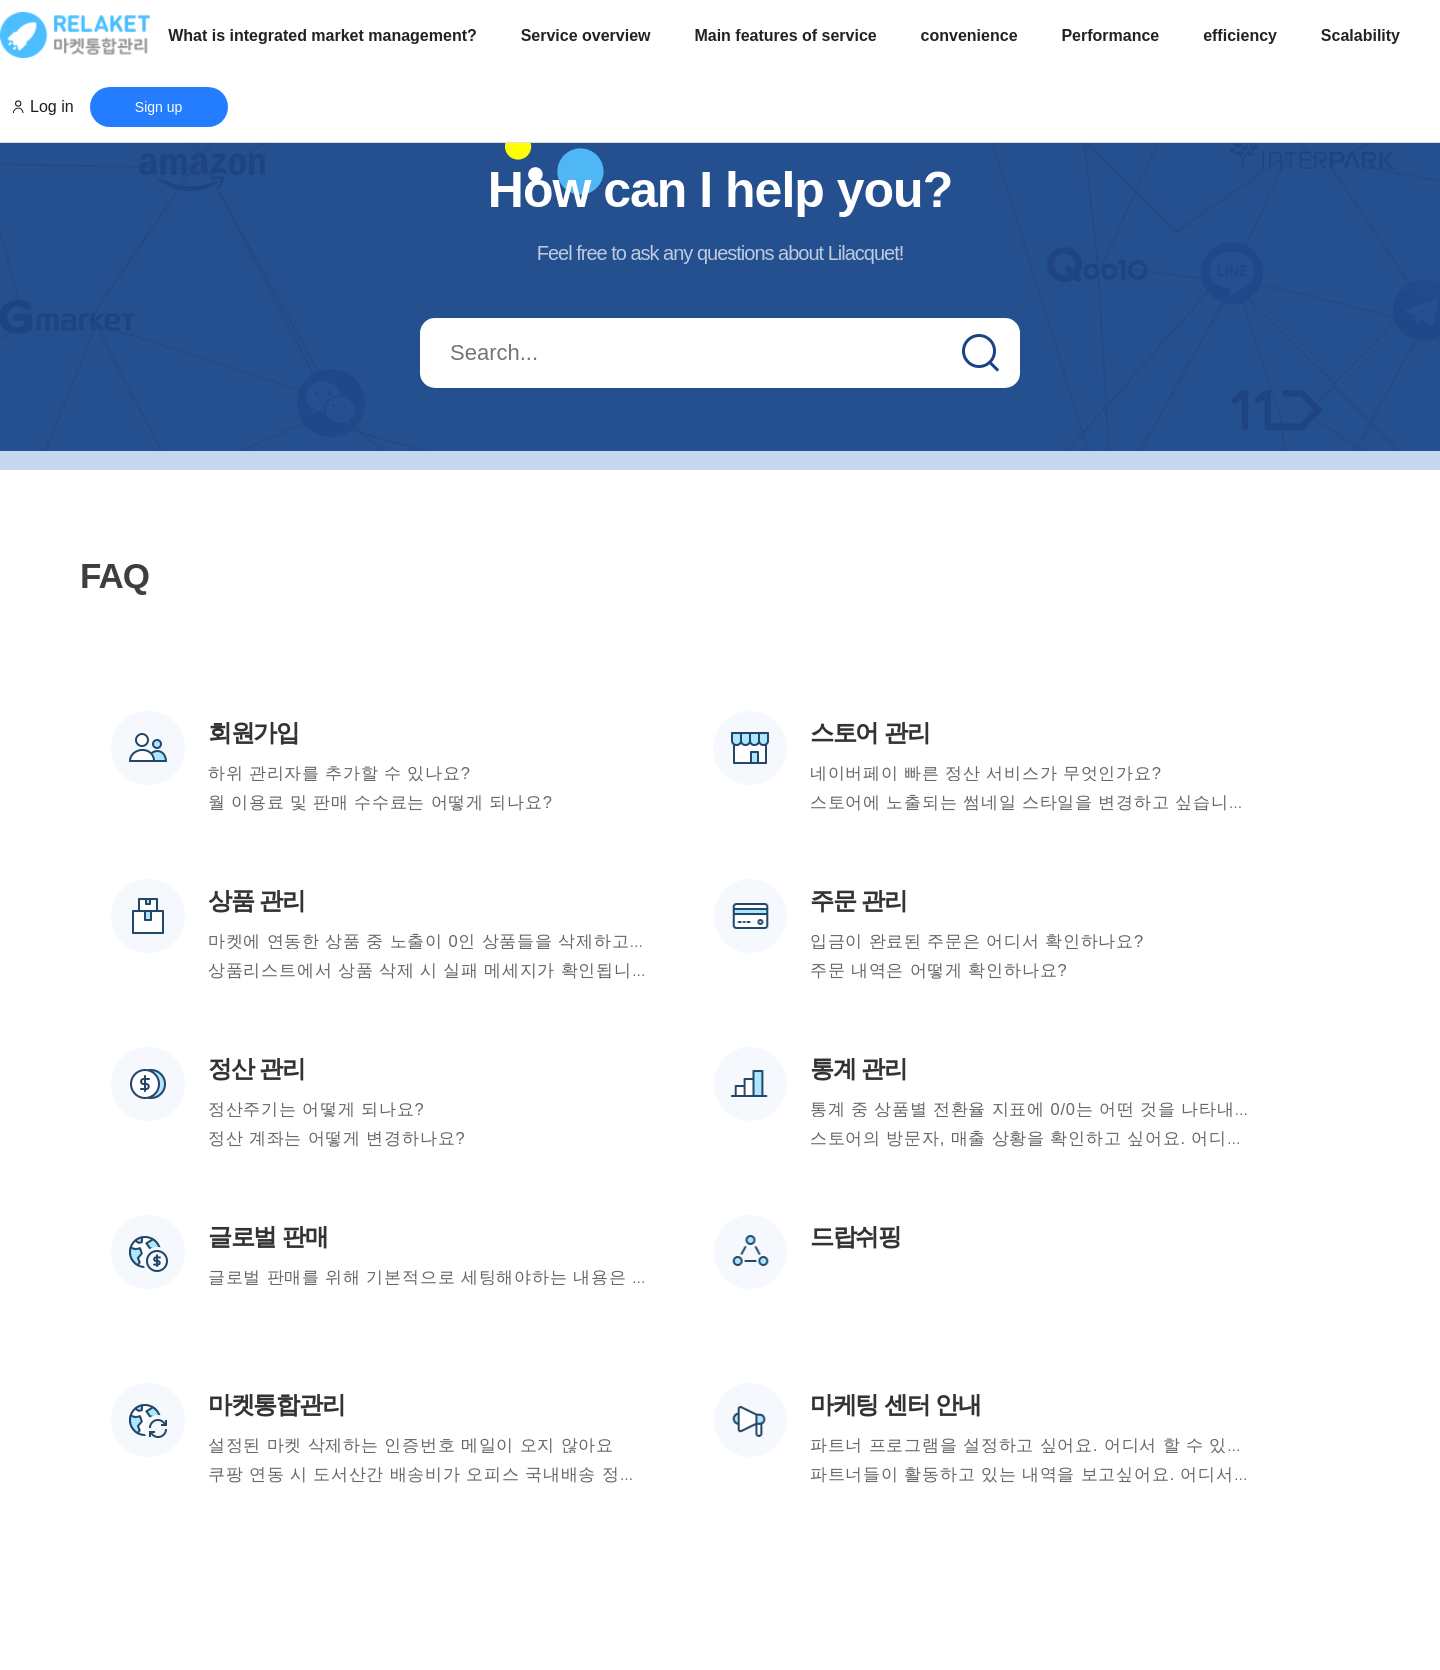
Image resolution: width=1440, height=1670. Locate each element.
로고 (75, 35)
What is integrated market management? (322, 35)
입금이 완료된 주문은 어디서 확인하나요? (977, 941)
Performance (1110, 35)
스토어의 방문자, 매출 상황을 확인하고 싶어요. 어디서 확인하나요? (1079, 1138)
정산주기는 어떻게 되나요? (316, 1109)
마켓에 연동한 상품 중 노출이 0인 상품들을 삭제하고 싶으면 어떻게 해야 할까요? (532, 941)
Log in (52, 106)
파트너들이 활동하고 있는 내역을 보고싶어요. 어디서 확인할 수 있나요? (1097, 1474)
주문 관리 (858, 900)
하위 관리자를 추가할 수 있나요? (339, 773)
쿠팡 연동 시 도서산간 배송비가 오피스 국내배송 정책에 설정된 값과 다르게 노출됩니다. (560, 1474)
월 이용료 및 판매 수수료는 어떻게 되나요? (380, 802)
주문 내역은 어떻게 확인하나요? (939, 970)
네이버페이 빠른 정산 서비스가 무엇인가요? (986, 773)
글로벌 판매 (267, 1236)
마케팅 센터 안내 (895, 1404)
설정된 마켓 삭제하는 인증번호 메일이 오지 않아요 (411, 1445)
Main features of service (785, 35)
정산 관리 (256, 1068)
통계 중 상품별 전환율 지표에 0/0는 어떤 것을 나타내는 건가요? (1065, 1109)
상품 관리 (256, 900)
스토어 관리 (869, 732)
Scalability (1360, 35)
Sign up (158, 107)
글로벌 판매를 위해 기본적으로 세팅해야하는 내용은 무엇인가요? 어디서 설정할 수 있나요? (574, 1277)
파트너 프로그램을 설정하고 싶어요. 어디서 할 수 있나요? (1041, 1445)
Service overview (586, 35)
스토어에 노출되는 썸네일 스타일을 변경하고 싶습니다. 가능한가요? (1083, 802)
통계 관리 (858, 1068)
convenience (969, 35)
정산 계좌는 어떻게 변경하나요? (337, 1138)
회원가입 (253, 732)
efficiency (1240, 35)
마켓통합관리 (276, 1404)
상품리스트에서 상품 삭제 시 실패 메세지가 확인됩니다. (431, 970)
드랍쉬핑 (855, 1236)
